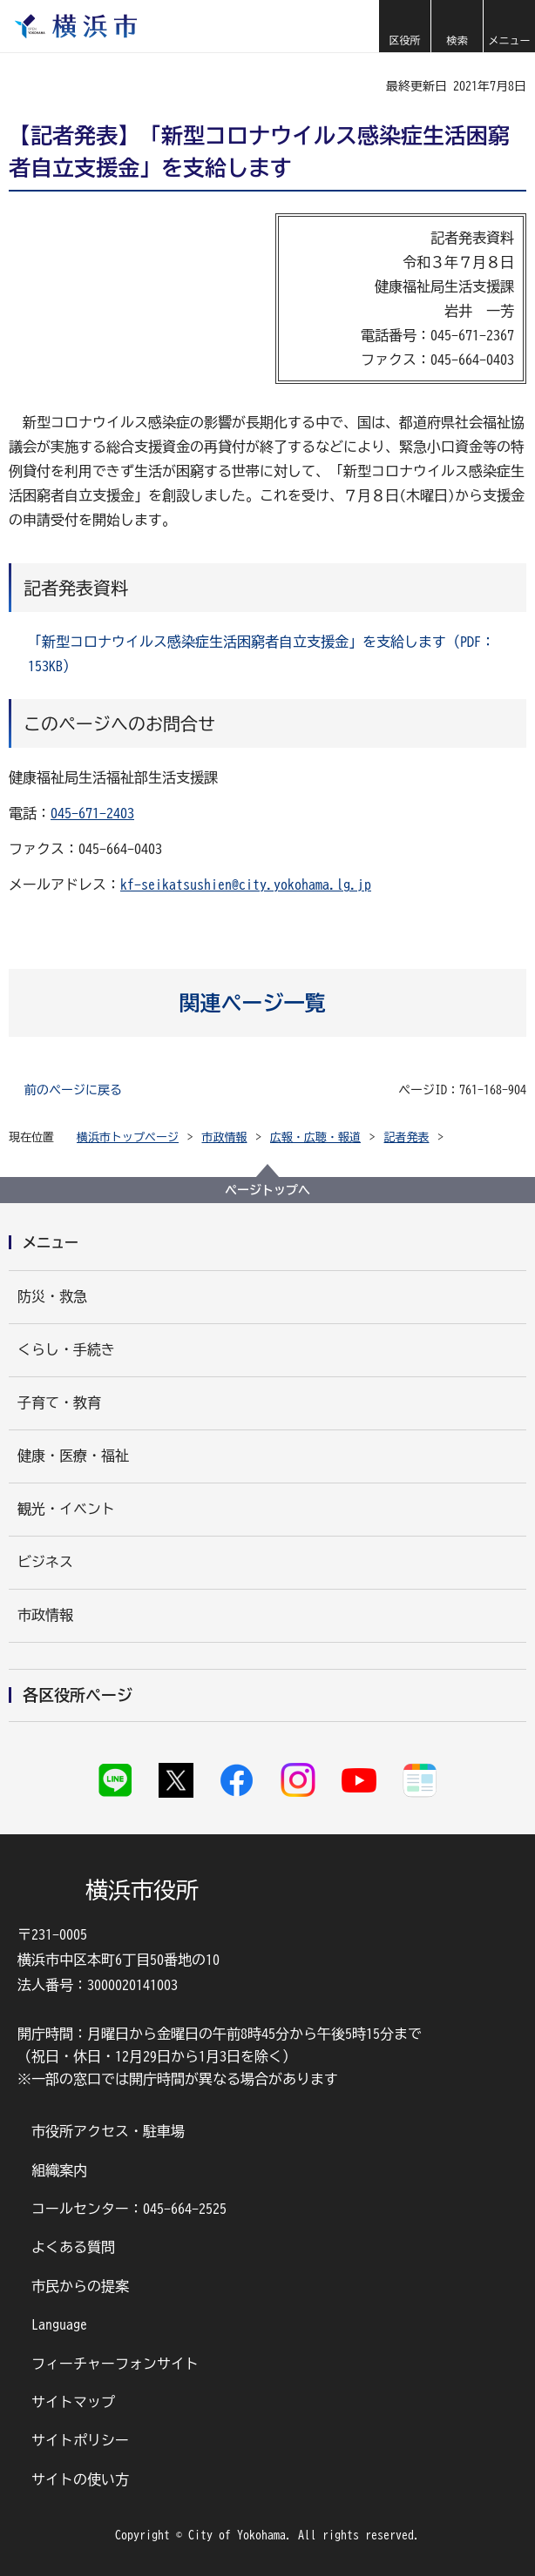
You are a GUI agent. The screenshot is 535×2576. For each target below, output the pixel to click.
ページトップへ (267, 1190)
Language (59, 2324)
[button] (404, 26)
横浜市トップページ (128, 1137)
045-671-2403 (92, 813)
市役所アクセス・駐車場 (108, 2131)
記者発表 (407, 1137)
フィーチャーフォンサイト (115, 2364)
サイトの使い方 (80, 2479)
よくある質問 (73, 2247)
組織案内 (59, 2170)
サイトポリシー (80, 2440)
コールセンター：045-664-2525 (129, 2209)
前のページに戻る (73, 1090)
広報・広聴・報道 (315, 1137)
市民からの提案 (80, 2286)
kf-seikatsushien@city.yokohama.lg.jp (245, 884)
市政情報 (224, 1137)
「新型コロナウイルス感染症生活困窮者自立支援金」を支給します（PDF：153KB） (261, 654)
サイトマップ (73, 2402)
